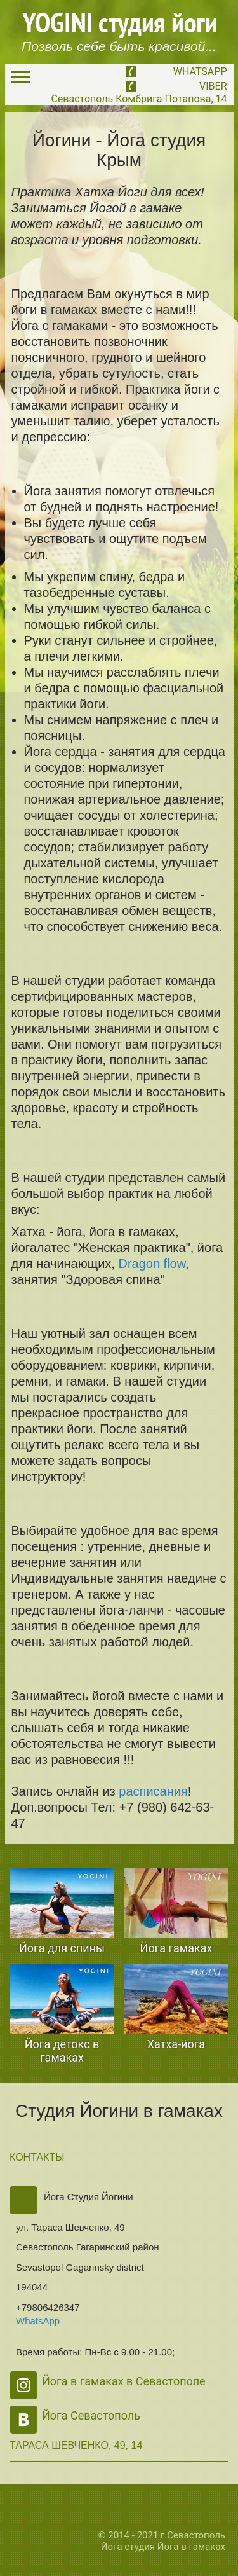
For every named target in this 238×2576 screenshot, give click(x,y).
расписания (153, 1791)
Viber (213, 86)
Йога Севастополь (91, 2415)
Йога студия (128, 2546)
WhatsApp (200, 71)
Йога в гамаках (191, 2546)
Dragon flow (151, 1264)
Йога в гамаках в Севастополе (124, 2381)
